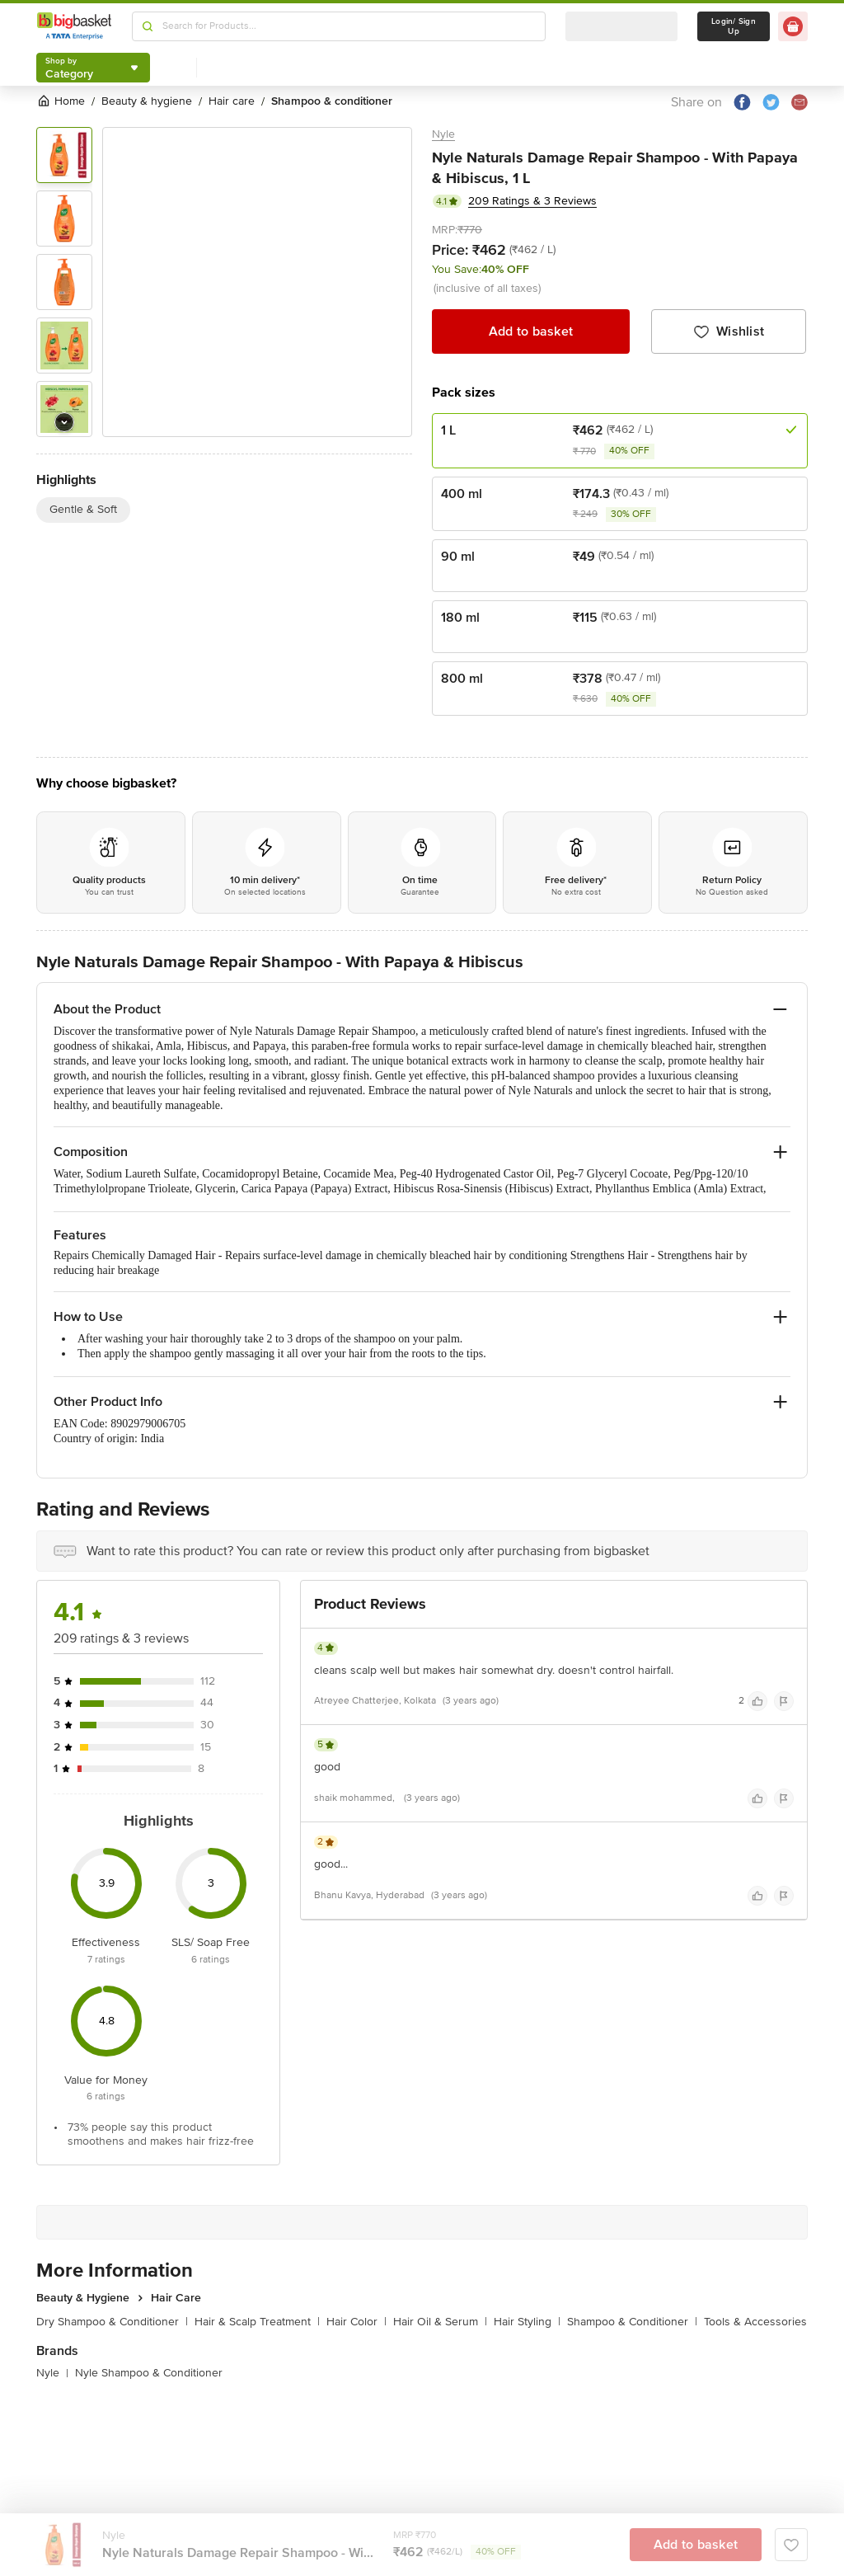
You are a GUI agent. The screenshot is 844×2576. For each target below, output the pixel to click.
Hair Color (356, 2322)
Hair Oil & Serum (440, 2322)
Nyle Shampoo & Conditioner (149, 2373)
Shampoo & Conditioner (632, 2322)
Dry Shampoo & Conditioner (112, 2322)
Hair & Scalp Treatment (257, 2322)
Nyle (443, 134)
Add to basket (531, 331)
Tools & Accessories (755, 2322)
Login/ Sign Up (733, 26)
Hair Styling (527, 2322)
